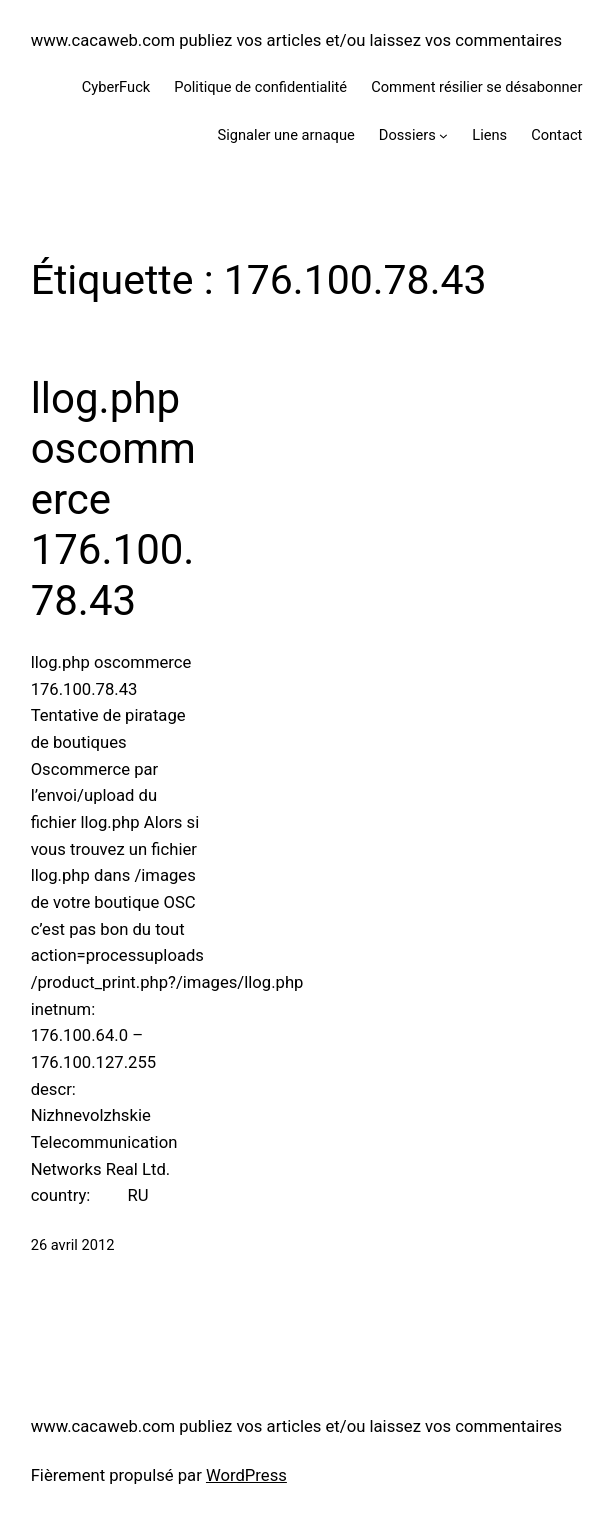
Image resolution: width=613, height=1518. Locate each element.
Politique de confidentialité (260, 87)
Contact (556, 135)
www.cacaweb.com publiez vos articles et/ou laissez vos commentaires (297, 40)
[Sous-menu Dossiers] (443, 135)
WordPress (246, 1475)
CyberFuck (116, 87)
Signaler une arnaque (286, 135)
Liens (489, 135)
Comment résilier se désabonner (476, 87)
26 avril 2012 (73, 1245)
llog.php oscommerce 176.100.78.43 (113, 499)
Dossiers (407, 135)
